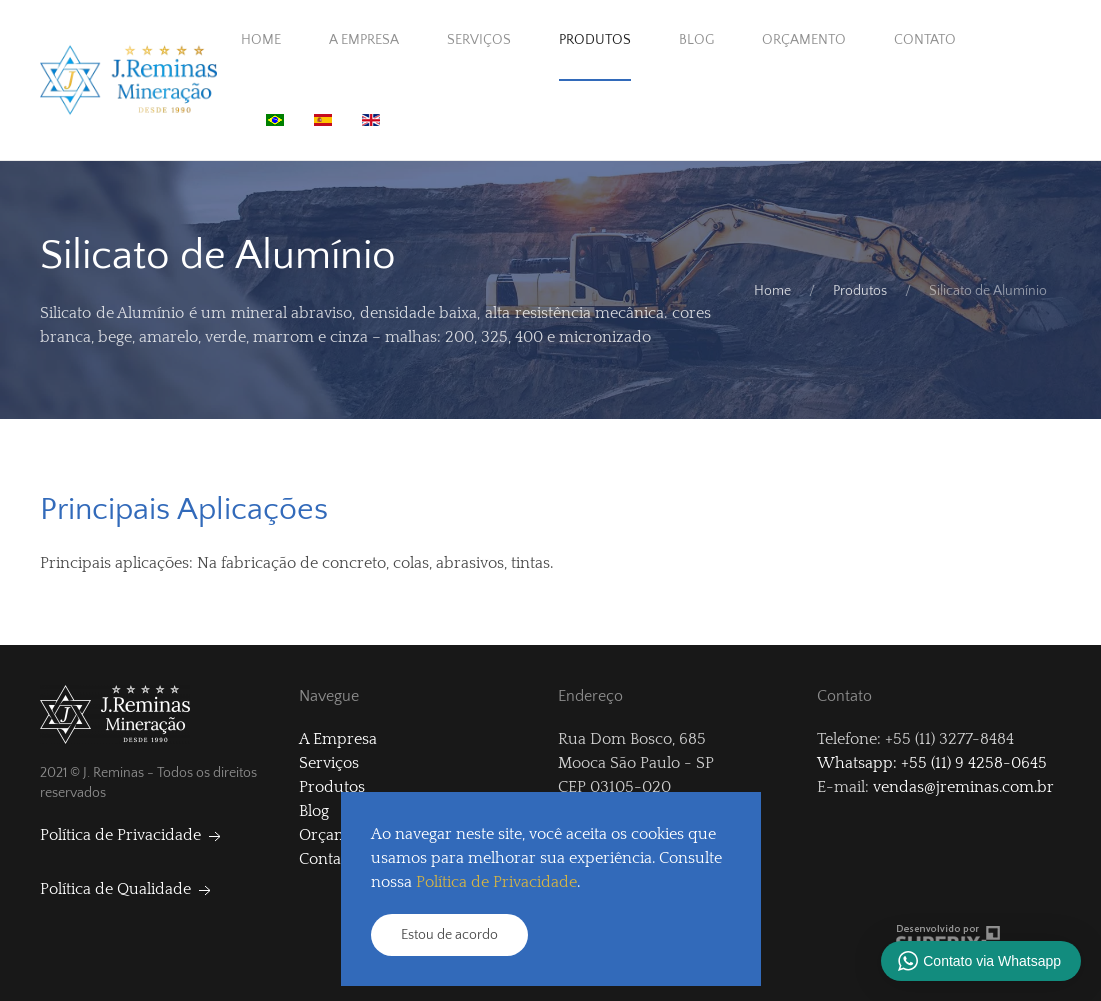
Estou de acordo (449, 935)
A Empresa (364, 40)
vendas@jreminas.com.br (963, 787)
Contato (925, 40)
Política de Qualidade (127, 889)
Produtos (595, 40)
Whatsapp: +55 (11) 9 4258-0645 (932, 763)
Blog (696, 40)
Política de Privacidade (132, 835)
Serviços (479, 40)
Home (261, 40)
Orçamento (804, 40)
